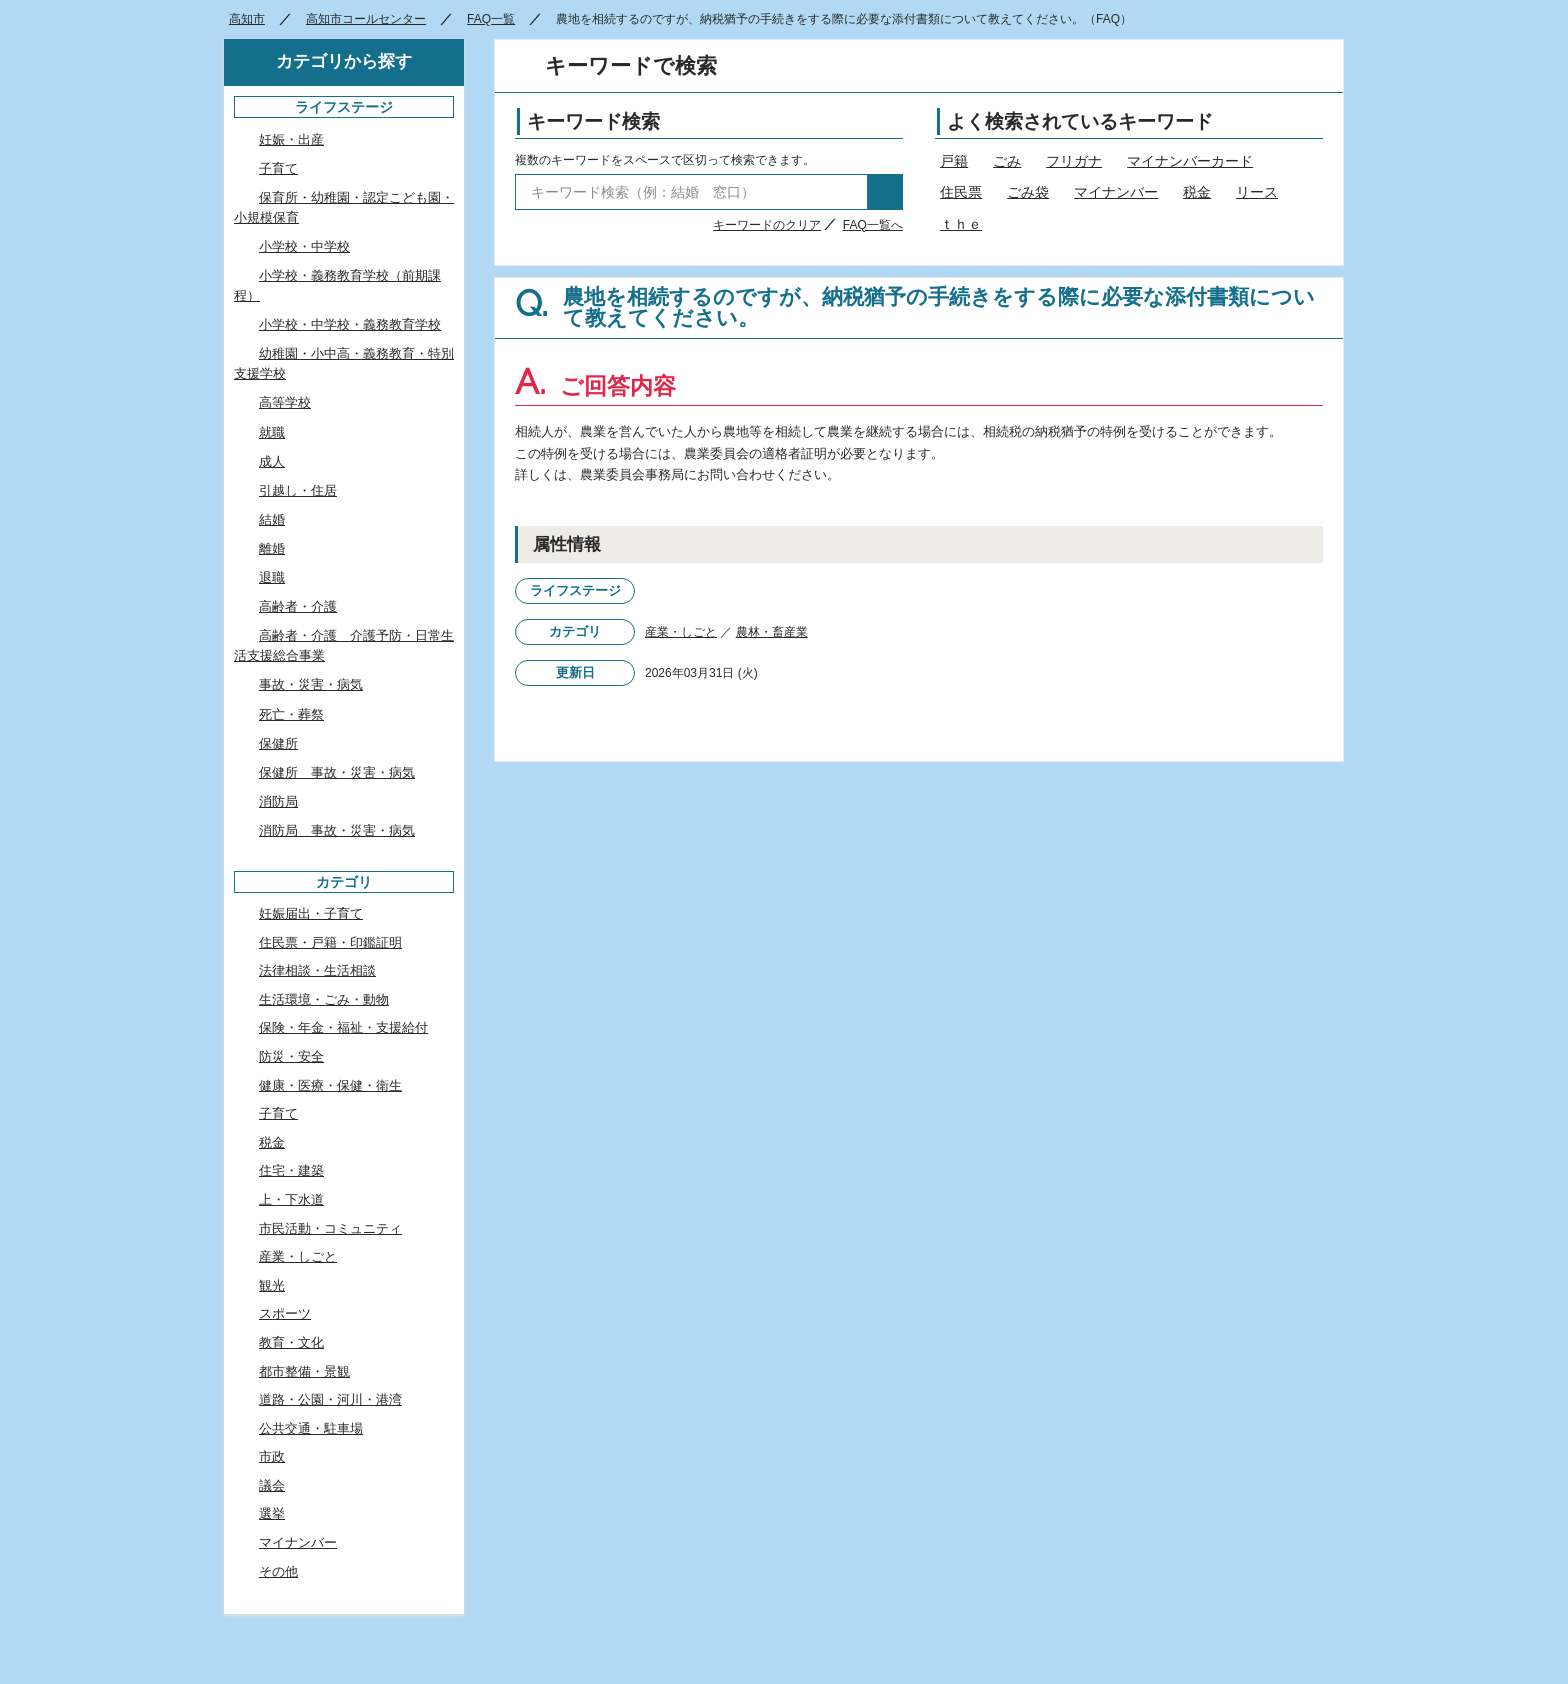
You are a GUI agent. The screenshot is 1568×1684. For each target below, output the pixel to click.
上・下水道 (291, 1199)
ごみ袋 (1028, 192)
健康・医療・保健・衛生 (330, 1085)
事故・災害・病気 (311, 684)
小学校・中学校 (304, 246)
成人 (272, 461)
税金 (1197, 192)
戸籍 (954, 161)
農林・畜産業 (772, 632)
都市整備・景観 (304, 1371)
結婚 (272, 519)
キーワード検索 (593, 121)
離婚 (272, 548)
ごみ (1007, 161)
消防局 (278, 801)
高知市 (247, 19)
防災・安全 (291, 1056)
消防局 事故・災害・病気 (337, 830)
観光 (272, 1285)
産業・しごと (681, 632)
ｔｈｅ (961, 224)
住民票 (961, 192)
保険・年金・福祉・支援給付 (343, 1027)
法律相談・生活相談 (317, 970)
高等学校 (285, 402)
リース (1257, 192)
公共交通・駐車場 (311, 1428)
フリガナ (1074, 161)
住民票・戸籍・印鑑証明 (330, 942)
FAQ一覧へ (873, 225)
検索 (885, 192)
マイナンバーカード (1190, 161)
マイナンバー (1116, 192)
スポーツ (285, 1313)
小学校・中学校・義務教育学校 (350, 324)
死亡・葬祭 (291, 714)
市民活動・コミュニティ (330, 1228)
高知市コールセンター (366, 19)
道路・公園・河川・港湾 (330, 1399)
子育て (278, 168)
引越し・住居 (298, 490)
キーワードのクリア (767, 225)
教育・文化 (291, 1342)
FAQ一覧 (491, 19)
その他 (278, 1571)
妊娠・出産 (291, 139)
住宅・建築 (291, 1170)
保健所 (278, 743)
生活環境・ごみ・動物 (324, 999)
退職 (272, 577)
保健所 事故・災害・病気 (337, 772)
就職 (272, 432)
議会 (272, 1485)
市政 (272, 1456)
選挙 (272, 1513)
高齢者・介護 (298, 606)
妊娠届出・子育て (311, 913)
